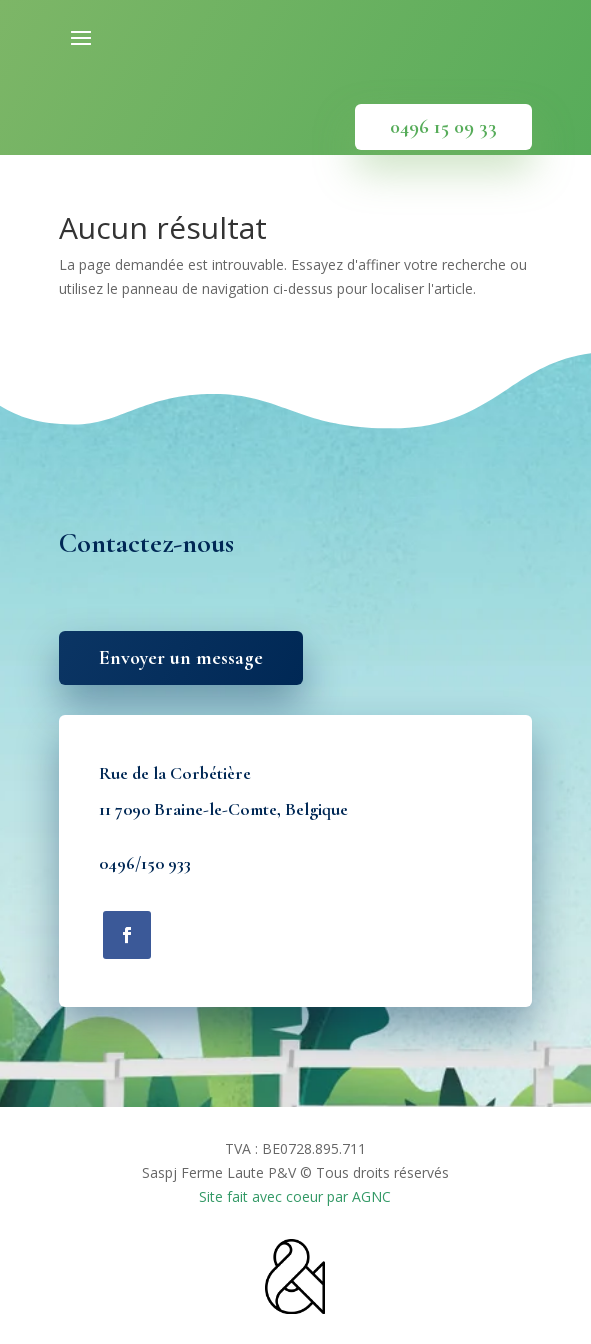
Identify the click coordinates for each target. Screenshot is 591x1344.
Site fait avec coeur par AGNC (295, 1196)
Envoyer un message (181, 658)
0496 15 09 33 (443, 127)
